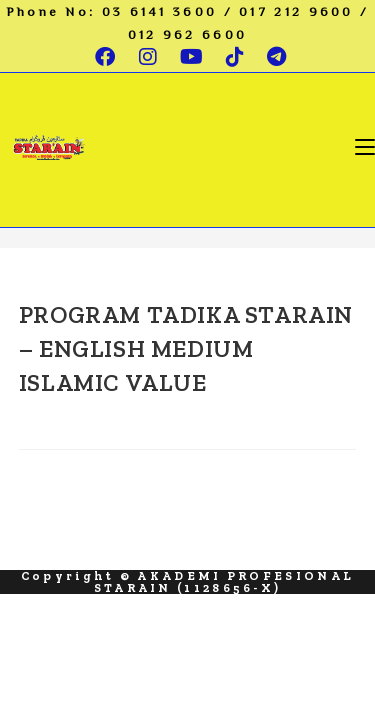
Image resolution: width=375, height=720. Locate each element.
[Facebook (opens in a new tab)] (106, 57)
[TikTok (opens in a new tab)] (236, 57)
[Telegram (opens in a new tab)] (273, 57)
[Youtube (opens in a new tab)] (193, 57)
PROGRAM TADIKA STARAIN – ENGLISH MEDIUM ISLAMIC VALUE (186, 348)
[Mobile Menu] (365, 146)
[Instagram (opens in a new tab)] (149, 57)
